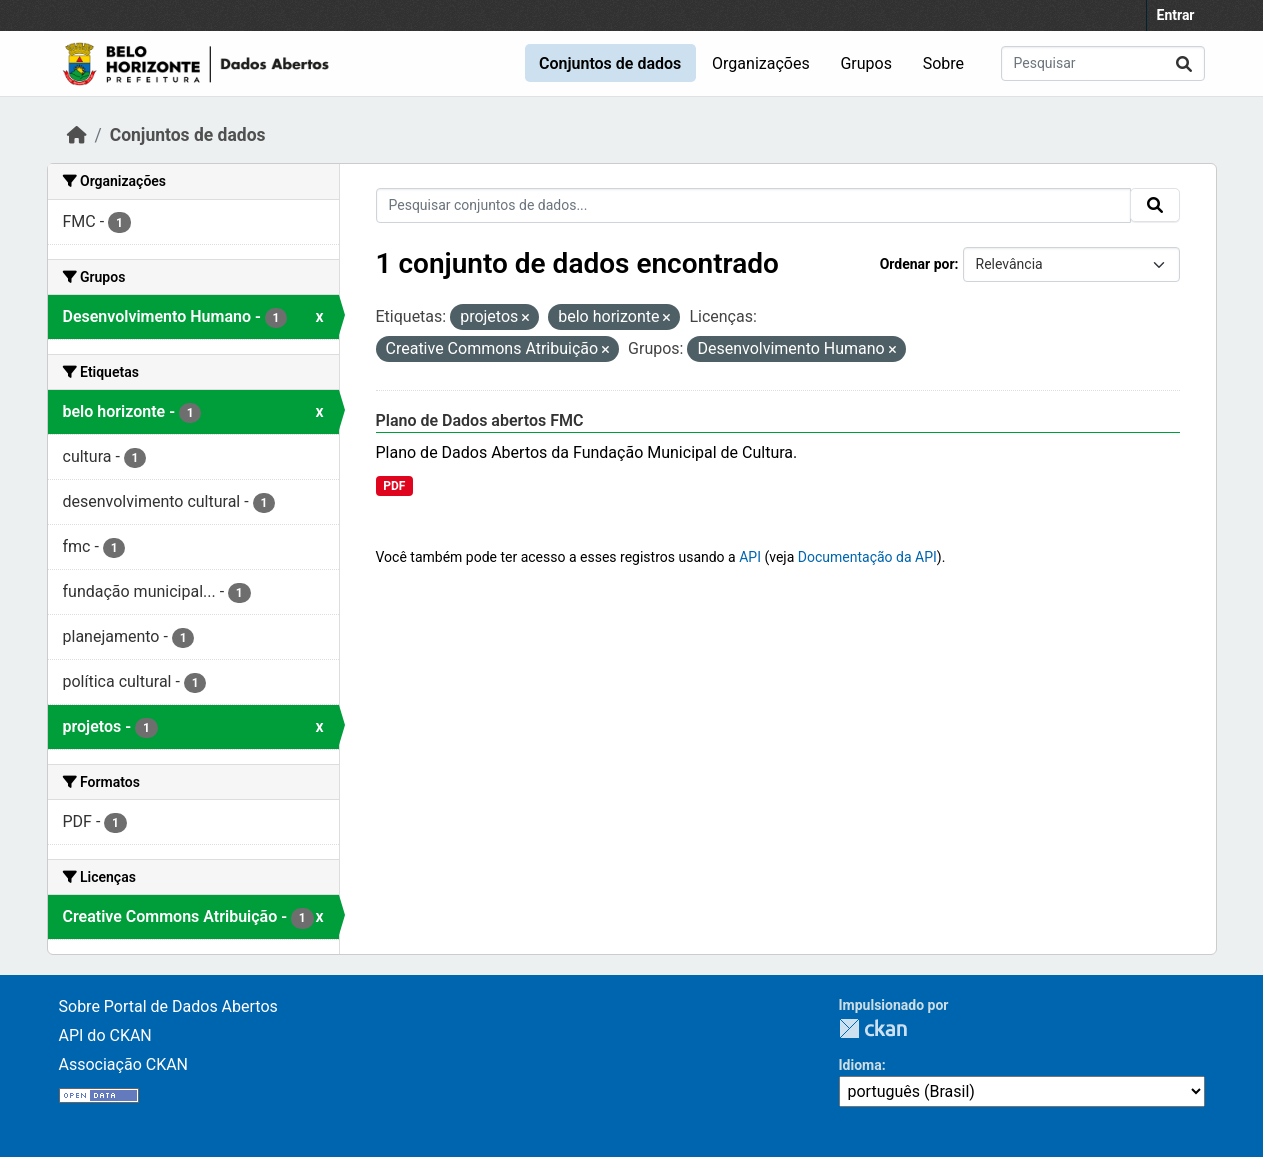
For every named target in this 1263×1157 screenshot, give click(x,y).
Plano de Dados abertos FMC (480, 420)
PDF (394, 486)
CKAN (873, 1028)
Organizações (761, 63)
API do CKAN (105, 1035)
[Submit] (1184, 63)
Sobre (943, 63)
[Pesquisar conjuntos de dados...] (1103, 63)
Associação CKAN (124, 1064)
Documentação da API (867, 557)
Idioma (860, 1065)
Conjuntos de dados (610, 63)
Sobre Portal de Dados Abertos (168, 1006)
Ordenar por (917, 264)
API (750, 557)
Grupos (866, 63)
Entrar (1176, 15)
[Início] (77, 135)
